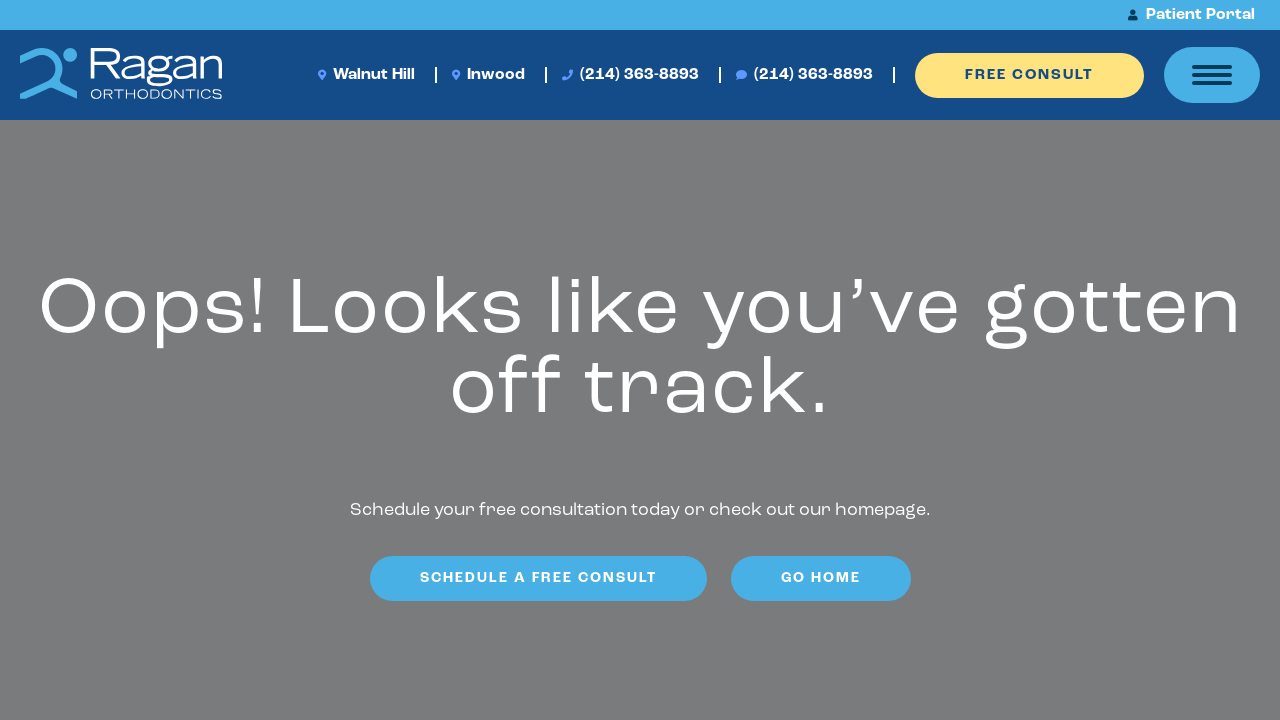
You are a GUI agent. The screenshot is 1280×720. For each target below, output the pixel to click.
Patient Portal (1191, 15)
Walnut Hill (366, 75)
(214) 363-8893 (630, 75)
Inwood (488, 75)
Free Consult (1029, 75)
